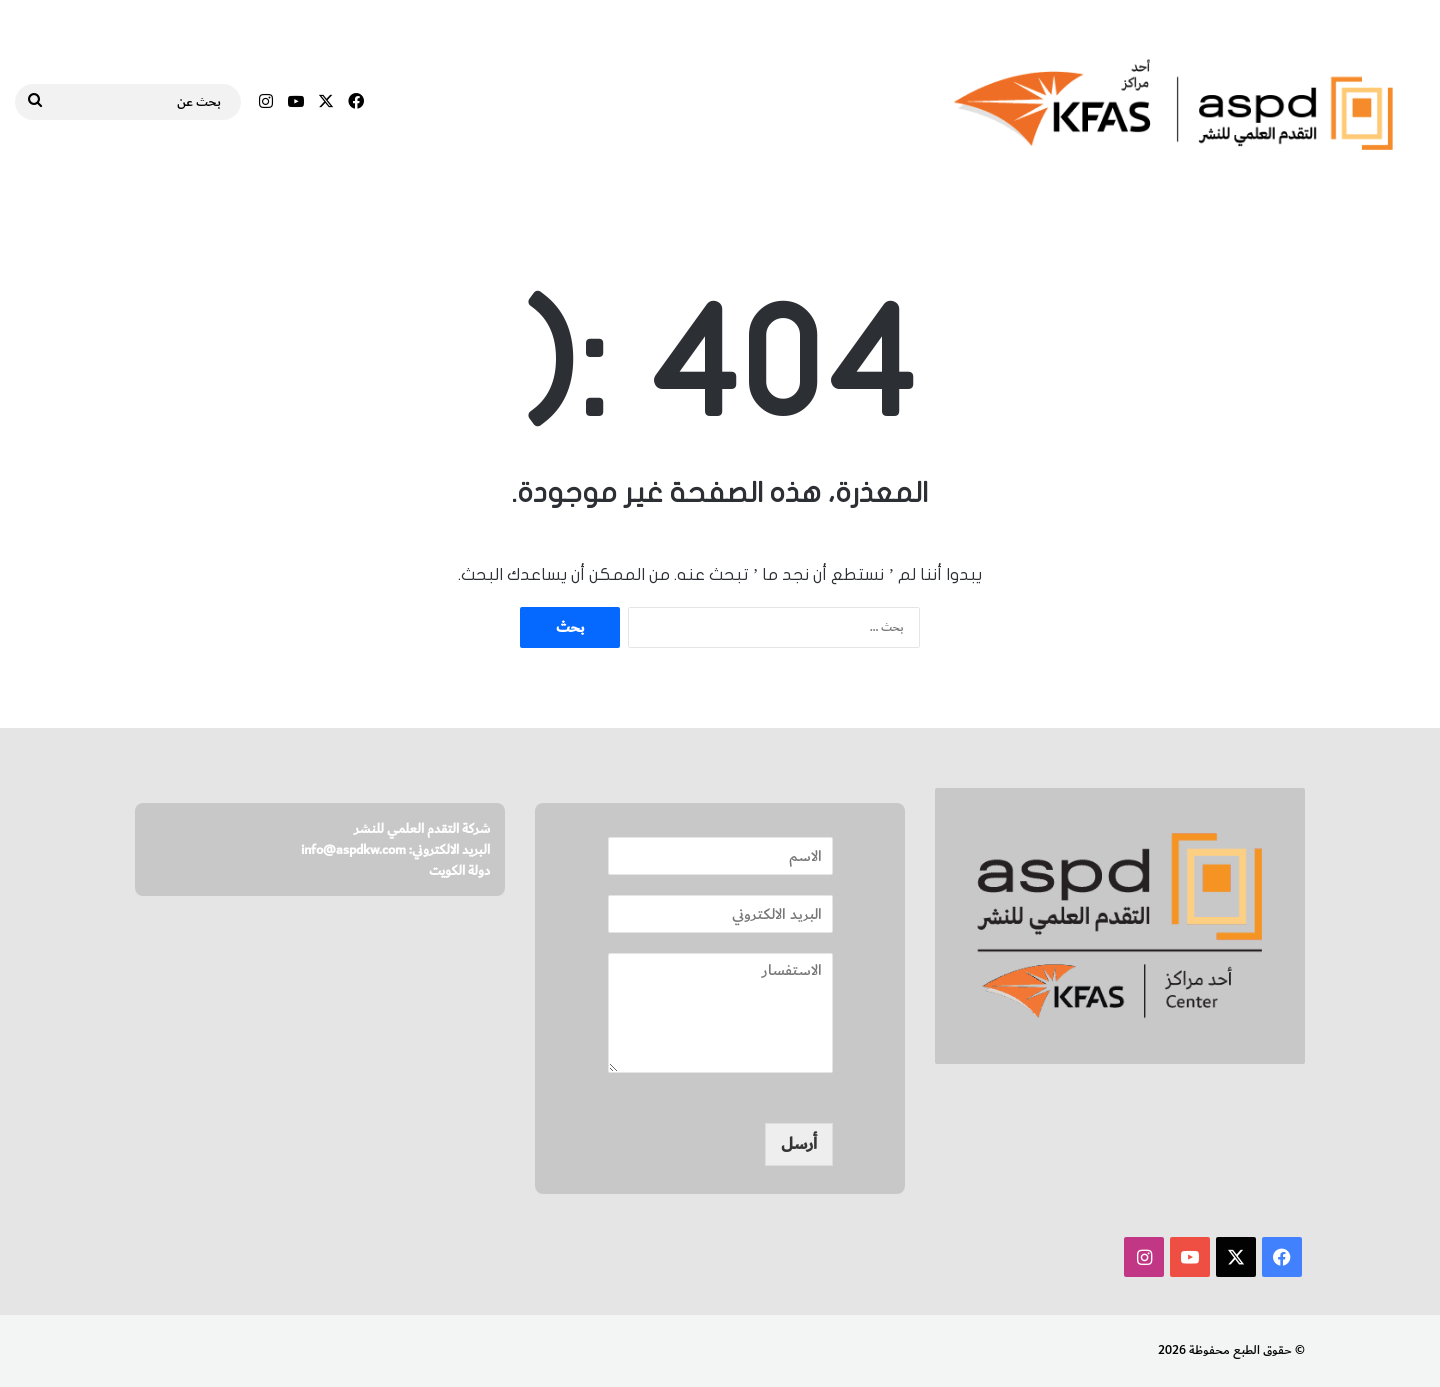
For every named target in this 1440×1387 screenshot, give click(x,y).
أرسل (799, 1144)
